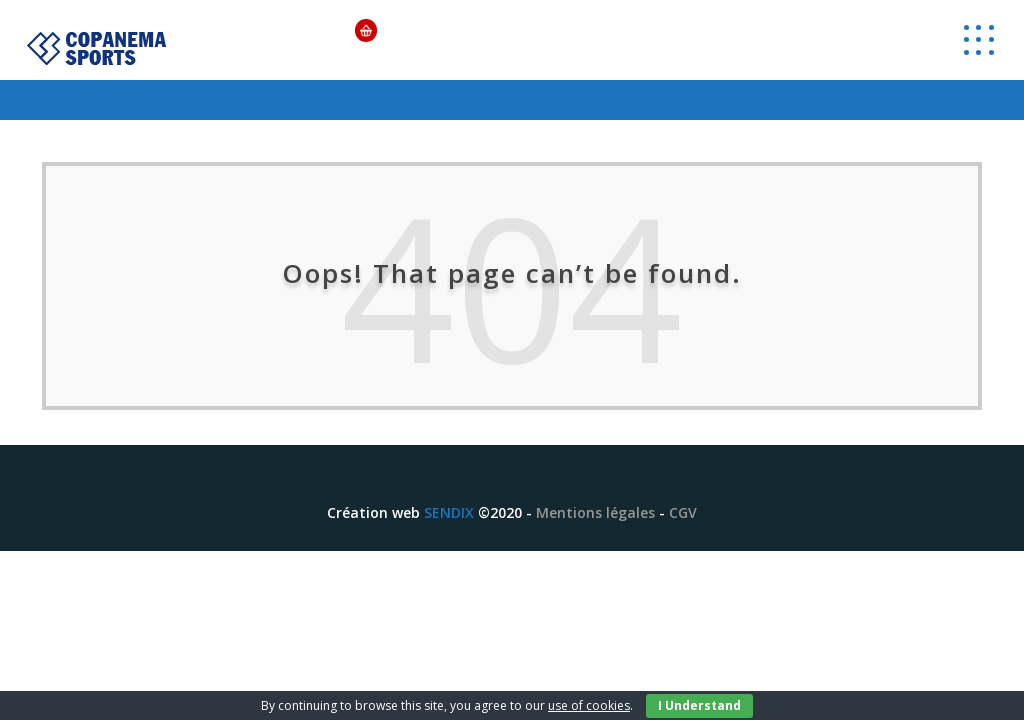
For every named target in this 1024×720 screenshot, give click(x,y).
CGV (683, 512)
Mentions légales (595, 512)
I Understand (699, 705)
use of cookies (589, 705)
